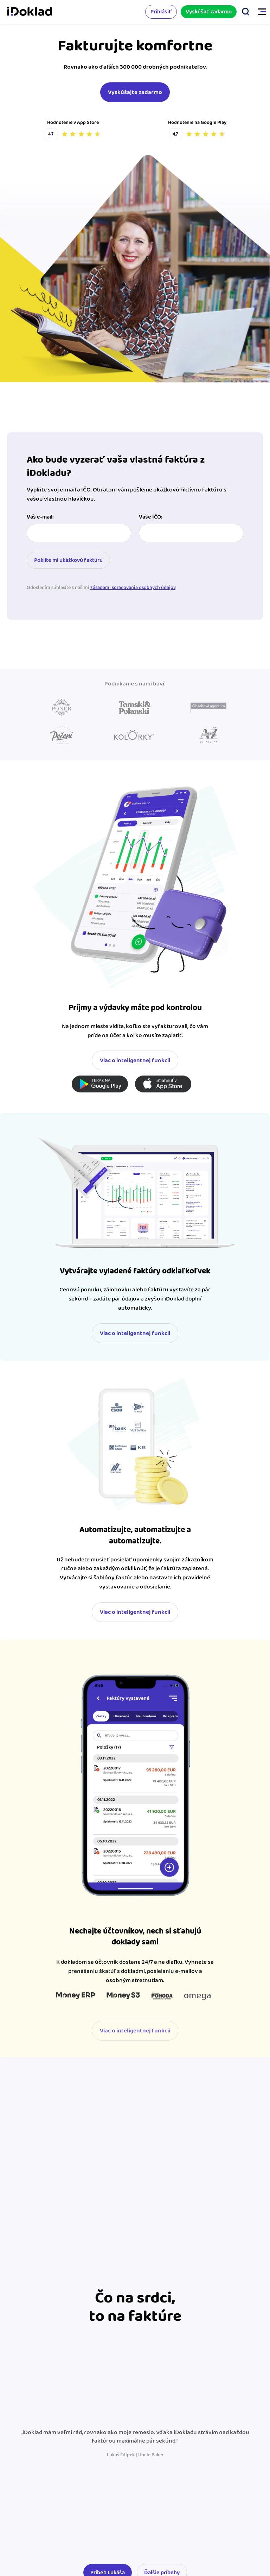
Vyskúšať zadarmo (209, 11)
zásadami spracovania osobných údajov (132, 587)
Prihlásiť (161, 11)
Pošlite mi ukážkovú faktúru (68, 560)
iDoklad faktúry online (29, 12)
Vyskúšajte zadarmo (135, 92)
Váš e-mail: (40, 517)
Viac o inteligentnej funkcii (135, 1060)
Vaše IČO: (150, 517)
